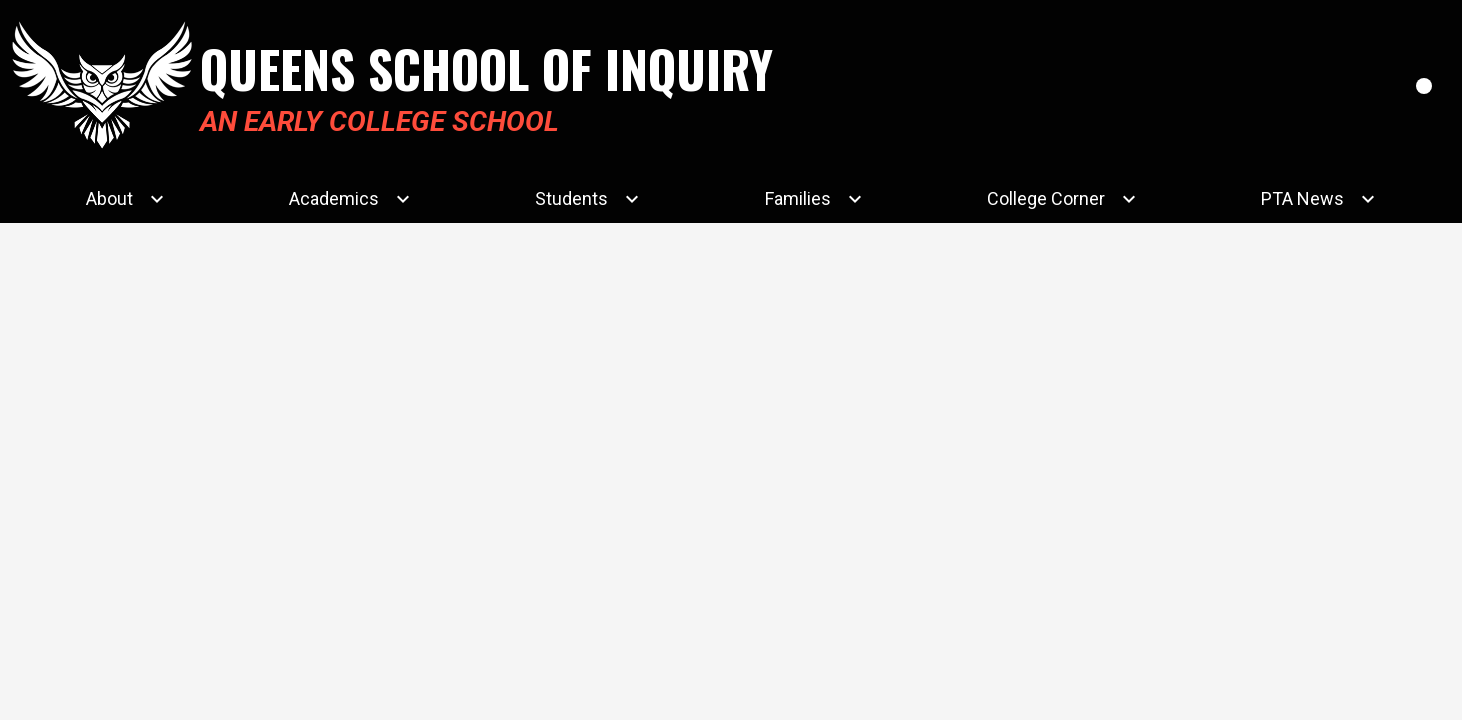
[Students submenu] (587, 199)
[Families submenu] (814, 199)
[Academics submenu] (350, 199)
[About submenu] (125, 199)
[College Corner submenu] (1062, 199)
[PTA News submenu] (1318, 199)
